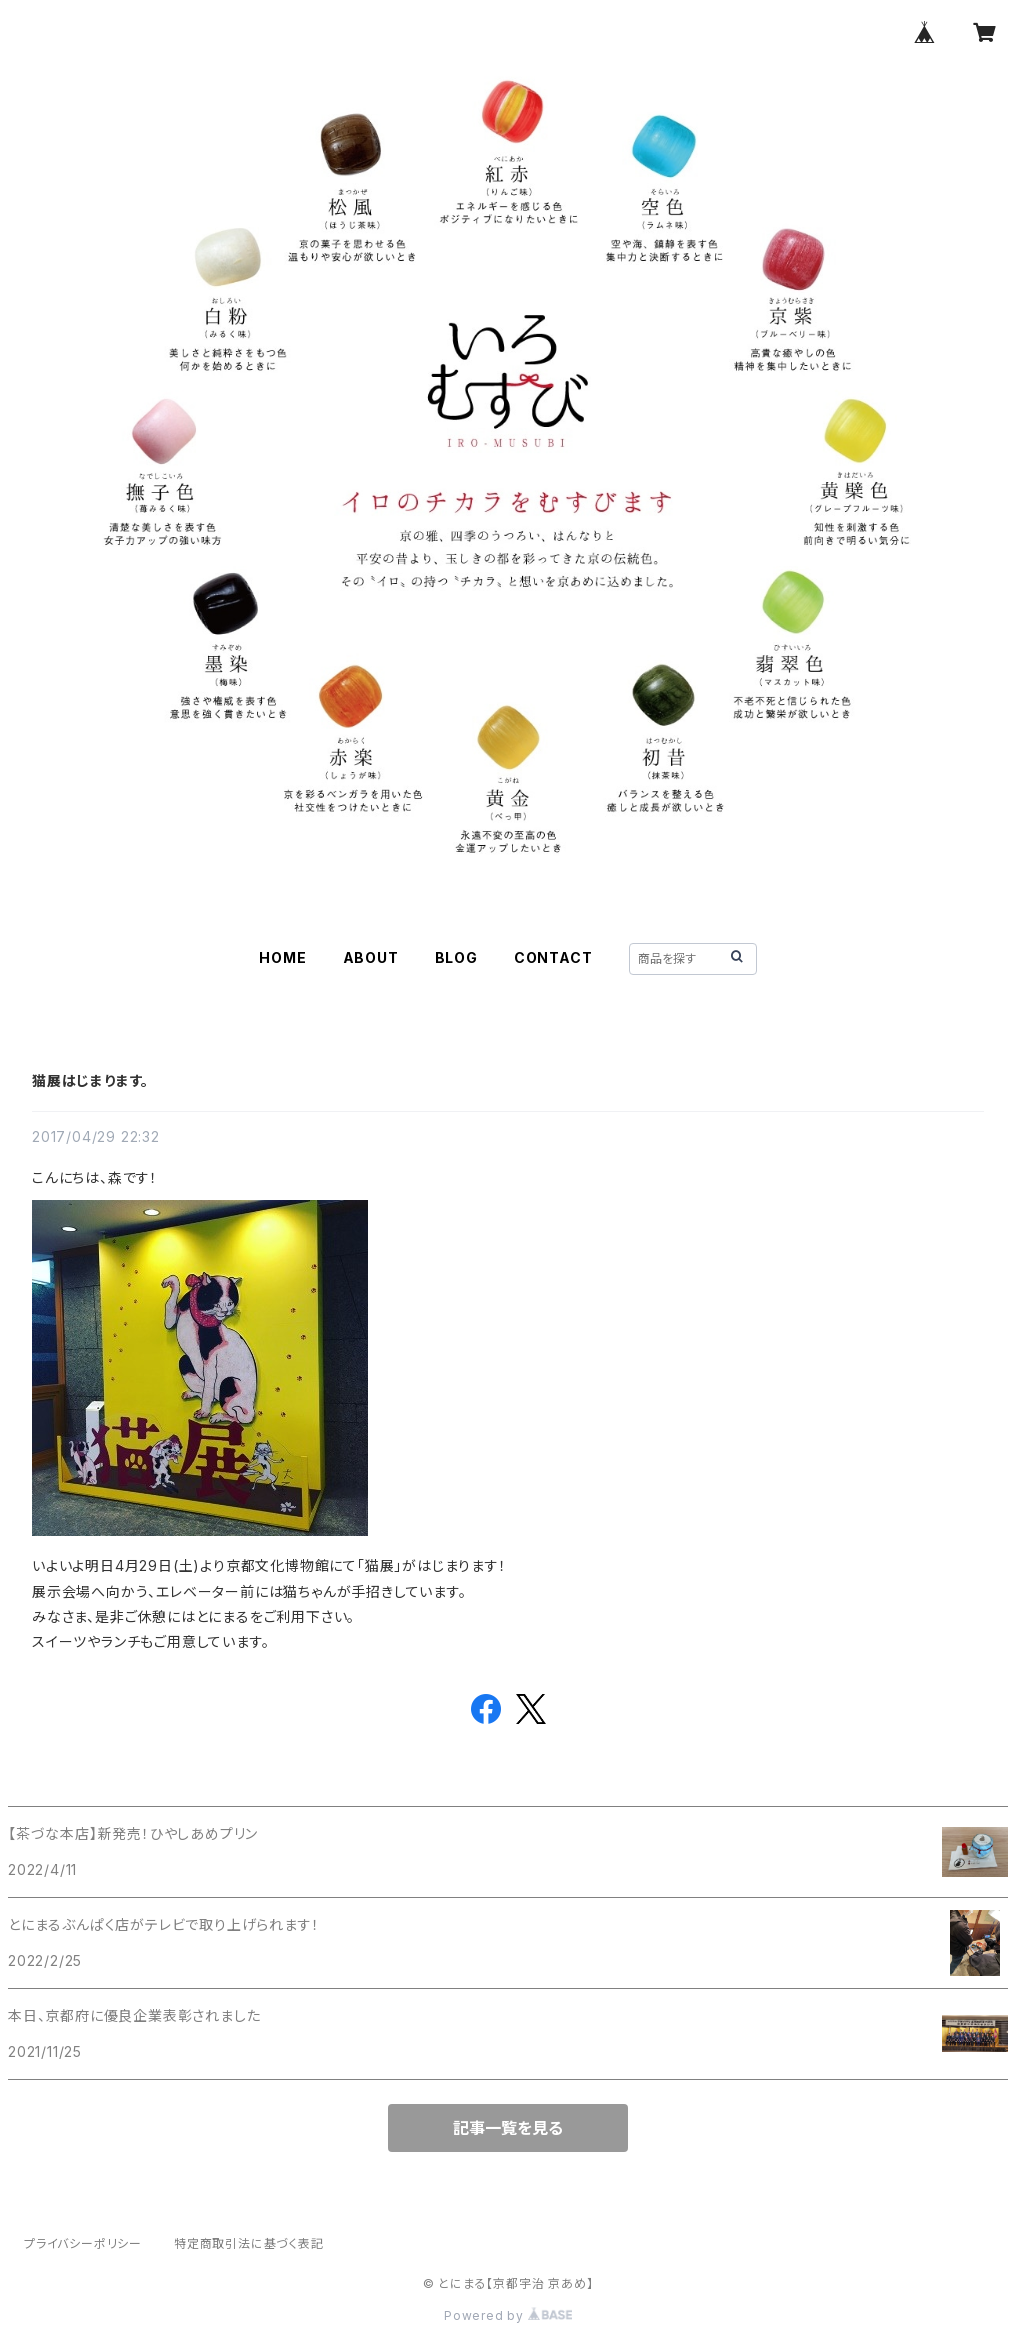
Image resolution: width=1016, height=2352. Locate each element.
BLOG (456, 957)
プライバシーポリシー (83, 2243)
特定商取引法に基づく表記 (249, 2243)
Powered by (508, 2315)
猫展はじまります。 (90, 1080)
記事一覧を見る (508, 2128)
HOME (282, 957)
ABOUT (371, 957)
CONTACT (553, 957)
